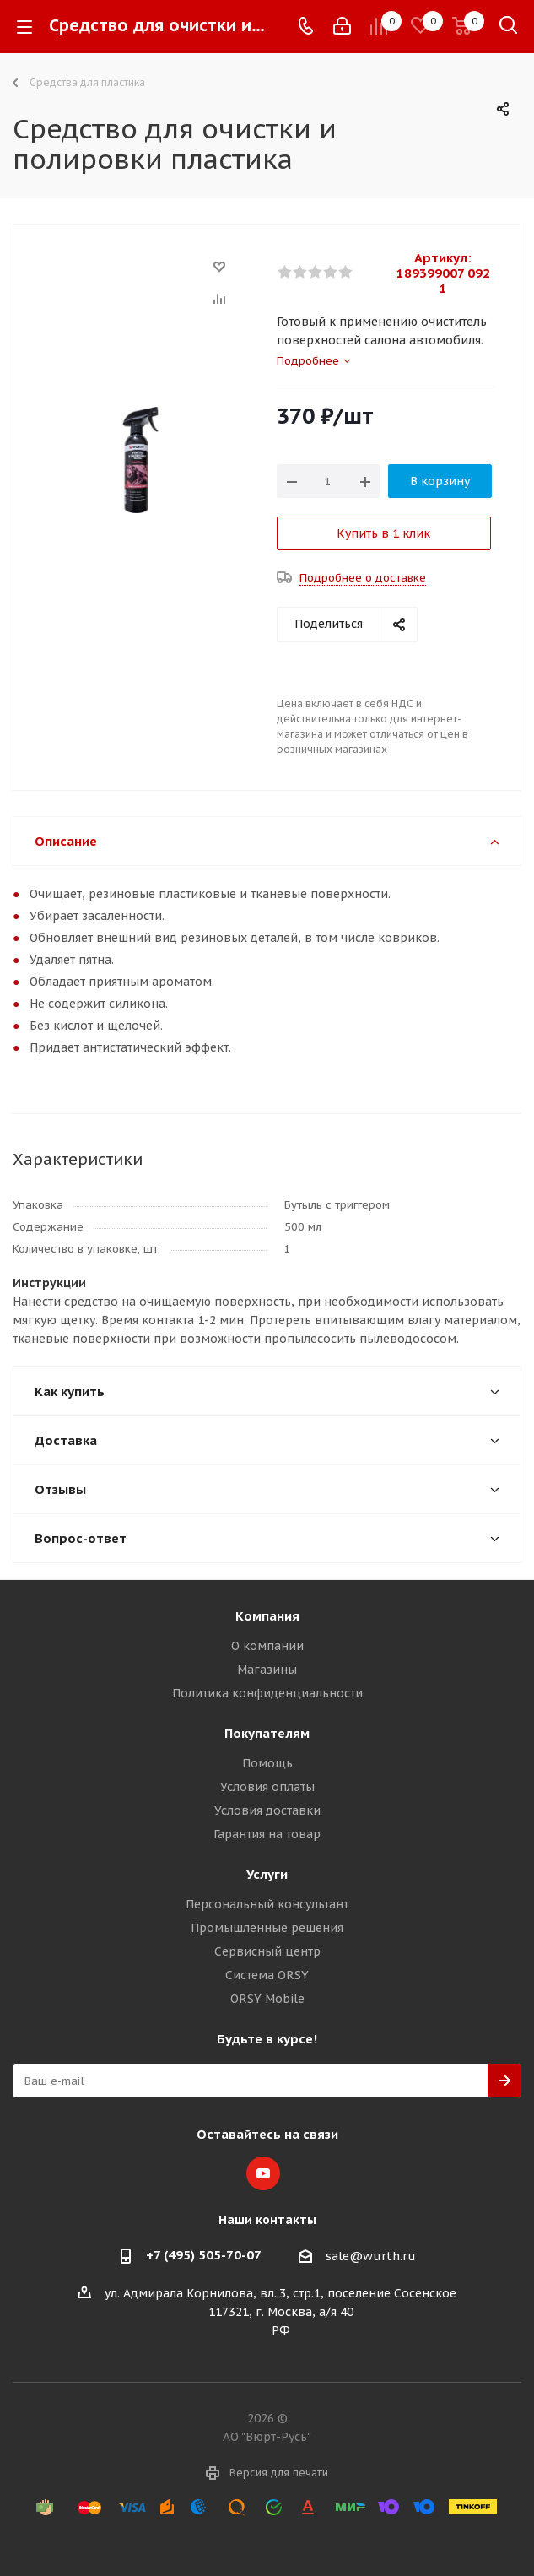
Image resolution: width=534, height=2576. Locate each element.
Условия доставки (267, 1810)
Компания (267, 1616)
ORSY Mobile (267, 1998)
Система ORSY (267, 1975)
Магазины (267, 1669)
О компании (267, 1645)
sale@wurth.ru (371, 2256)
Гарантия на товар (267, 1834)
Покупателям (267, 1733)
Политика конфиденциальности (267, 1693)
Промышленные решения (267, 1927)
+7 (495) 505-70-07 (204, 2255)
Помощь (267, 1763)
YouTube (263, 2173)
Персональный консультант (267, 1904)
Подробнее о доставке (362, 578)
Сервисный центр (267, 1951)
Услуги (267, 1874)
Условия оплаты (267, 1786)
